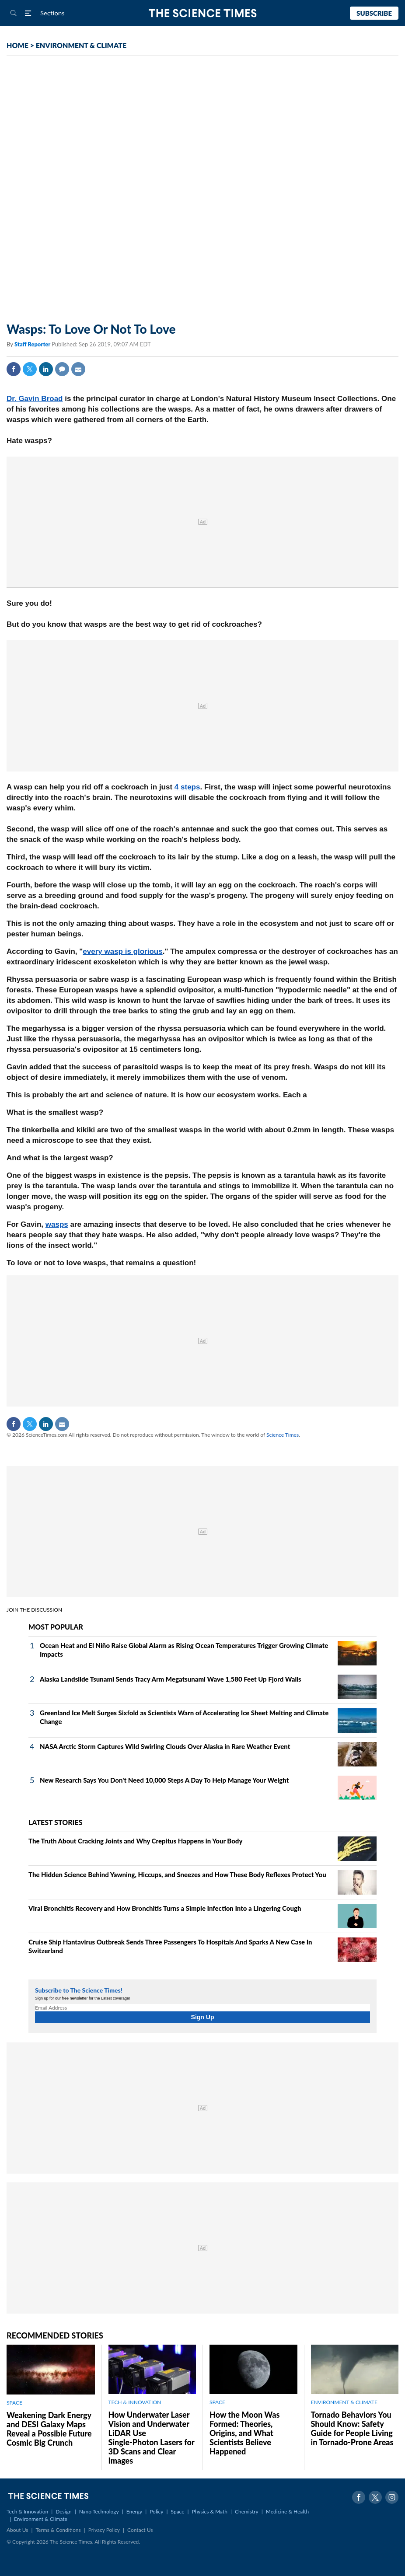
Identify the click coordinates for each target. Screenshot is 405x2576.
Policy (156, 2511)
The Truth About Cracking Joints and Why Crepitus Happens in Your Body (135, 1841)
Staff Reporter (33, 344)
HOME (17, 45)
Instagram (391, 2497)
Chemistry (246, 2511)
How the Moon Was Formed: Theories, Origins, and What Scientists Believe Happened (244, 2433)
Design (63, 2511)
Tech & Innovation (27, 2511)
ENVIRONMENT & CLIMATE (81, 45)
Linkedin (46, 369)
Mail (78, 369)
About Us (17, 2530)
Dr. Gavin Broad (35, 398)
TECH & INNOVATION (134, 2402)
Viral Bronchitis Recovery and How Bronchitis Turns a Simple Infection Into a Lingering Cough (164, 1908)
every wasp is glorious (122, 951)
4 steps (187, 787)
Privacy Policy (104, 2530)
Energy (134, 2511)
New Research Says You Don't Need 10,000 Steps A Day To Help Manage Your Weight (164, 1780)
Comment (62, 369)
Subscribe (374, 13)
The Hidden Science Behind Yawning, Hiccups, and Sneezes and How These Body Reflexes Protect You (177, 1874)
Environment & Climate (40, 2519)
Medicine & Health (287, 2511)
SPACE (14, 2402)
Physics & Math (209, 2511)
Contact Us (140, 2530)
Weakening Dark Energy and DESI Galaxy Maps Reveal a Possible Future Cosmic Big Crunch (49, 2428)
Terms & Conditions (57, 2530)
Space (178, 2511)
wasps (56, 1224)
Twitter (30, 369)
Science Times (282, 1434)
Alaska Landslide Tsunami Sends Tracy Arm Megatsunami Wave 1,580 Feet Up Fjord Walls (170, 1679)
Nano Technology (99, 2511)
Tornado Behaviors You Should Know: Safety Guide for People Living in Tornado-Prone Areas (352, 2428)
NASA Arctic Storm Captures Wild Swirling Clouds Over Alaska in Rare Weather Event (165, 1746)
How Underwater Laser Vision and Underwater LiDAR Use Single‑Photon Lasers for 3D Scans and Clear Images (151, 2437)
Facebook (14, 369)
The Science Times (203, 13)
